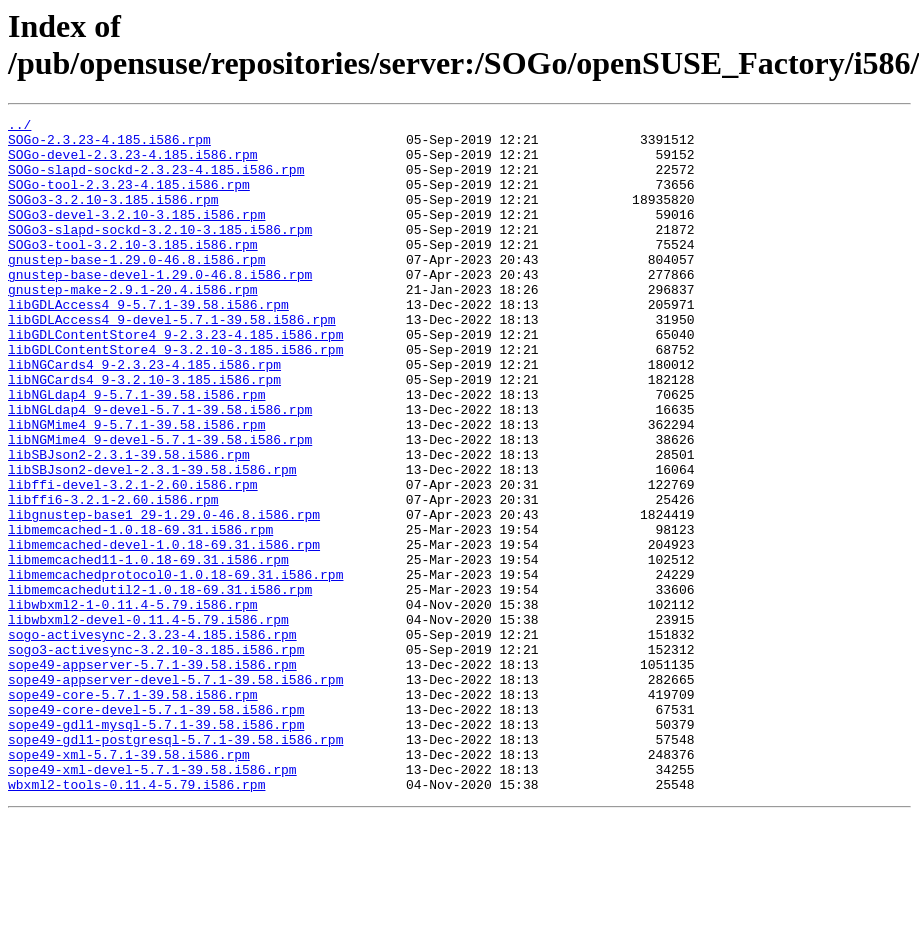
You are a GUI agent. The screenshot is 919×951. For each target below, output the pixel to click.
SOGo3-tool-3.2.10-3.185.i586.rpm (133, 271)
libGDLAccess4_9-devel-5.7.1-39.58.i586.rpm (172, 361)
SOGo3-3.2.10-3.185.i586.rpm (113, 217)
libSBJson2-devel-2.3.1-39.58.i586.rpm (152, 541)
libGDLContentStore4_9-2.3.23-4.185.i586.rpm (175, 379)
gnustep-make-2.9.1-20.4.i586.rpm (133, 325)
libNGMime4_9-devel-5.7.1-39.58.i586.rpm (160, 505)
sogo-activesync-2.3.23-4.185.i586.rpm (152, 739)
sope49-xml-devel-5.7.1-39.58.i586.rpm (152, 901)
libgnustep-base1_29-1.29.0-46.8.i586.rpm (164, 595)
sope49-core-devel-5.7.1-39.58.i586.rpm (156, 829)
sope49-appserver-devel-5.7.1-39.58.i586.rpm (175, 793)
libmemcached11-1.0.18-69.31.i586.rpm (148, 649)
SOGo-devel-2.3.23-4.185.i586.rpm (133, 163)
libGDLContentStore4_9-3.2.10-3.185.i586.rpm (175, 397)
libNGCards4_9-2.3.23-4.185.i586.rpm (144, 415)
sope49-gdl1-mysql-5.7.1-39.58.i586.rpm (156, 847)
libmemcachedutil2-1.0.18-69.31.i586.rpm (160, 685)
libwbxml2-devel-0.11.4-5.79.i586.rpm (148, 721)
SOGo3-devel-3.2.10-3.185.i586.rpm (136, 235)
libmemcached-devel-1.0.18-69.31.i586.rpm (164, 631)
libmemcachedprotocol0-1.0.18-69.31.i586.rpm (175, 667)
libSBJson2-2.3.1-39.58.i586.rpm (129, 523)
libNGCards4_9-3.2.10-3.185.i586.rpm (144, 433)
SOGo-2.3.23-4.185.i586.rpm (109, 145)
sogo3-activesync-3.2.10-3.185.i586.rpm (156, 757)
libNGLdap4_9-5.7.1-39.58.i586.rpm (136, 451)
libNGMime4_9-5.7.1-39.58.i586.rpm (136, 487)
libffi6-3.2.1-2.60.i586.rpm (113, 577)
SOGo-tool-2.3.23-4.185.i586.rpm (129, 199)
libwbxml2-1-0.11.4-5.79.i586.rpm (133, 703)
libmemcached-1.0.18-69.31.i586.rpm (140, 613)
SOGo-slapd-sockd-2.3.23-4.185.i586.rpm (156, 181)
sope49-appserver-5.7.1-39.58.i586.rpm (152, 775)
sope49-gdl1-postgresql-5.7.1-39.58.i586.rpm (175, 865)
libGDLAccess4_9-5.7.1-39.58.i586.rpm (148, 343)
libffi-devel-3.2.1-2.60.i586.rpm (133, 559)
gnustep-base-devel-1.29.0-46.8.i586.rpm (160, 307)
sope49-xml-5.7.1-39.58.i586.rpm (129, 883)
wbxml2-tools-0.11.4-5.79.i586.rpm (136, 919)
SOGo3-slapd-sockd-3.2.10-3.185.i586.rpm (160, 253)
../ (19, 127)
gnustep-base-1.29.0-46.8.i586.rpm (136, 289)
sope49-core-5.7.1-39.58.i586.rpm (133, 811)
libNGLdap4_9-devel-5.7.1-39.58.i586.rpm (160, 469)
